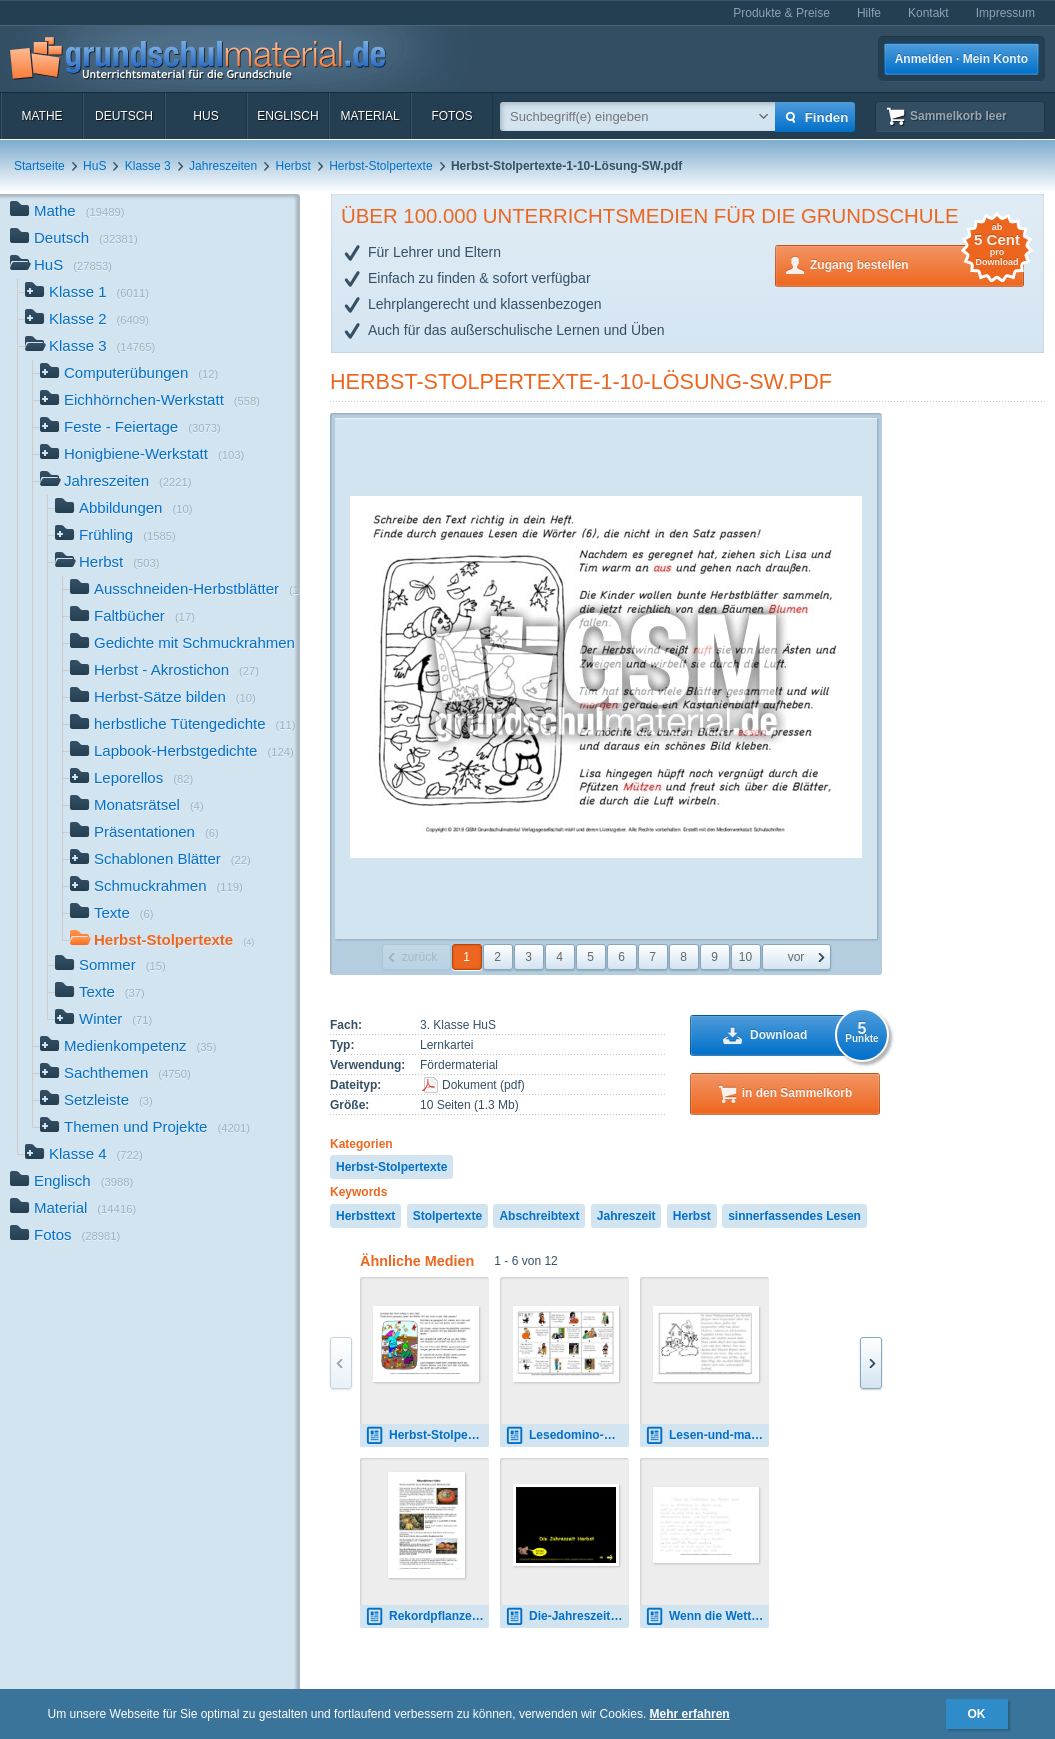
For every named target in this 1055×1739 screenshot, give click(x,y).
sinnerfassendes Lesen (794, 1216)
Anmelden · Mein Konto (961, 59)
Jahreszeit (626, 1216)
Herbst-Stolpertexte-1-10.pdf (427, 1435)
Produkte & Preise (781, 13)
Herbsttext (365, 1216)
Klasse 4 (84, 1155)
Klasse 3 (148, 166)
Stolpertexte (447, 1216)
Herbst (293, 166)
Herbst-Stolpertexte (380, 166)
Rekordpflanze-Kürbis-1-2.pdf (427, 1616)
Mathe (41, 116)
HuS (205, 116)
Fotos (451, 116)
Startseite (39, 166)
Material (369, 116)
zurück (419, 957)
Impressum (1005, 13)
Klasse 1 (87, 293)
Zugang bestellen (917, 263)
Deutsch (124, 116)
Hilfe (869, 13)
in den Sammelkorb (797, 1093)
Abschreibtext (539, 1216)
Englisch (287, 116)
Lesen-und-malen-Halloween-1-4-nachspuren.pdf (707, 1435)
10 (745, 957)
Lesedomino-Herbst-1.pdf (567, 1435)
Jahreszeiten (223, 166)
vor (796, 957)
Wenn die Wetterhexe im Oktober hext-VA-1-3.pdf (707, 1616)
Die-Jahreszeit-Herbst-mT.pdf (567, 1616)
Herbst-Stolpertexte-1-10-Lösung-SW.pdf (581, 381)
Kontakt (928, 13)
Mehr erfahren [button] (690, 1714)
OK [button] (977, 1714)
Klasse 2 (87, 320)
